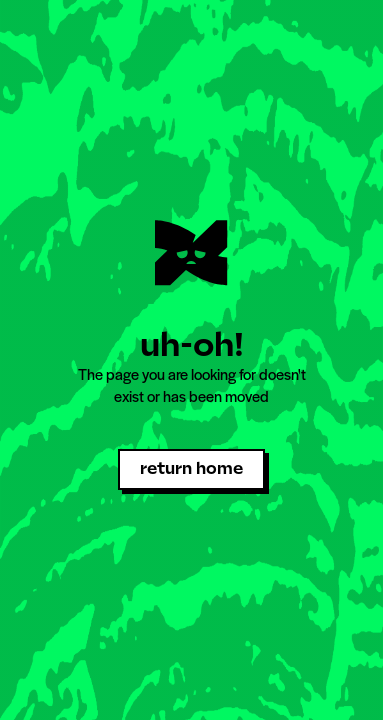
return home (191, 468)
